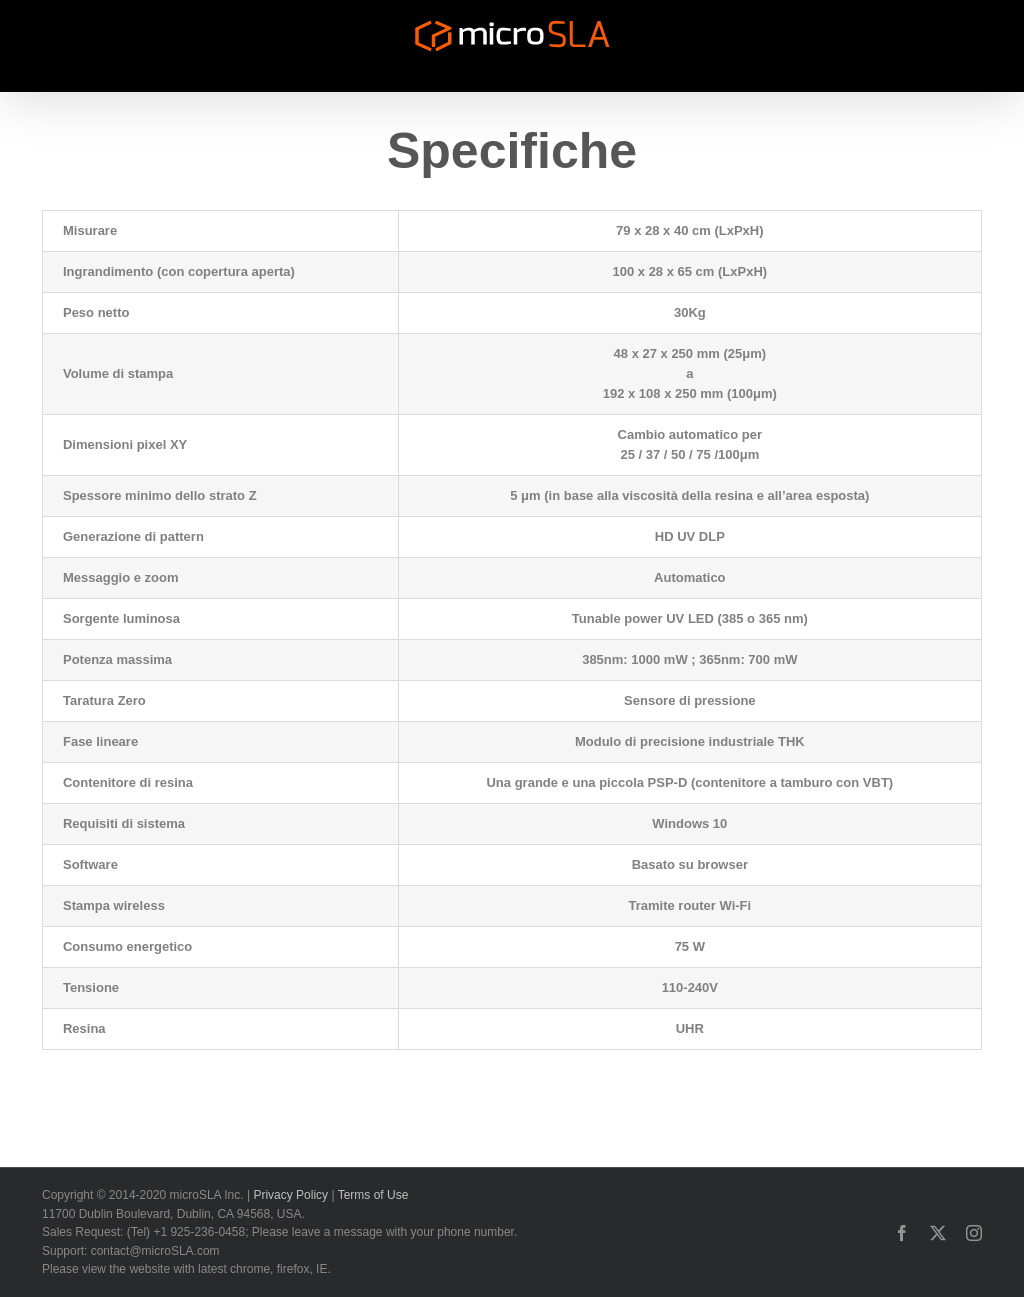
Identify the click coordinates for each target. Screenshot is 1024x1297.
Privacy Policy (290, 1195)
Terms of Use (373, 1195)
